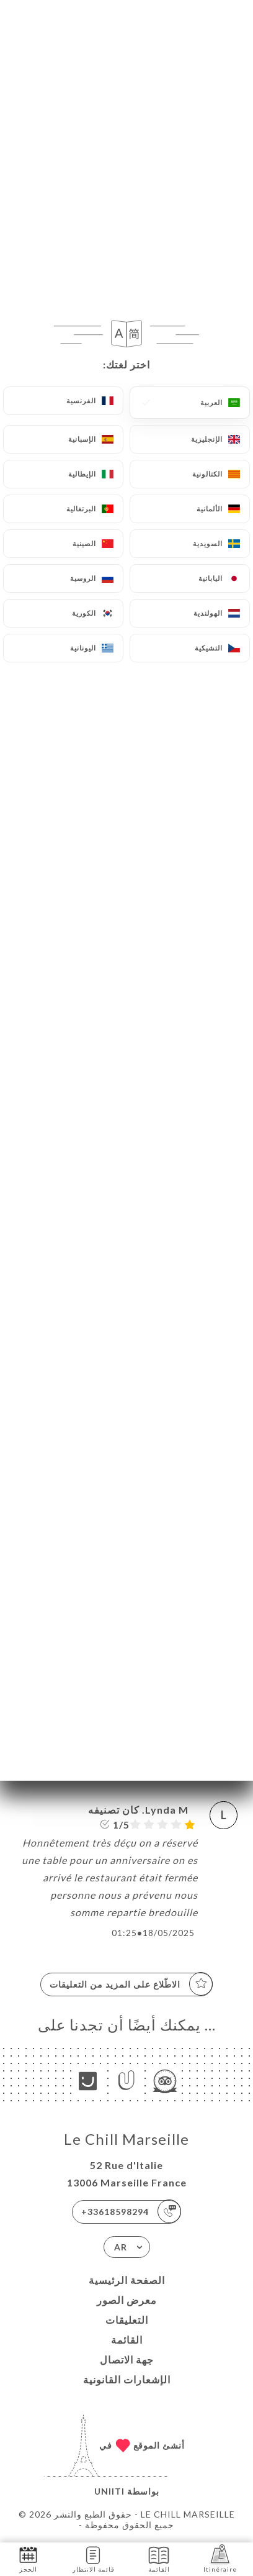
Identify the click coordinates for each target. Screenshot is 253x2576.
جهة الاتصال (127, 2359)
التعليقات (126, 2320)
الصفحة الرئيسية (127, 2280)
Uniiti (109, 2491)
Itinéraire (220, 2558)
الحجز (28, 2558)
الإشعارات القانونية (127, 2379)
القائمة (127, 2339)
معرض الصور (127, 2300)
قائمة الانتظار (94, 2558)
